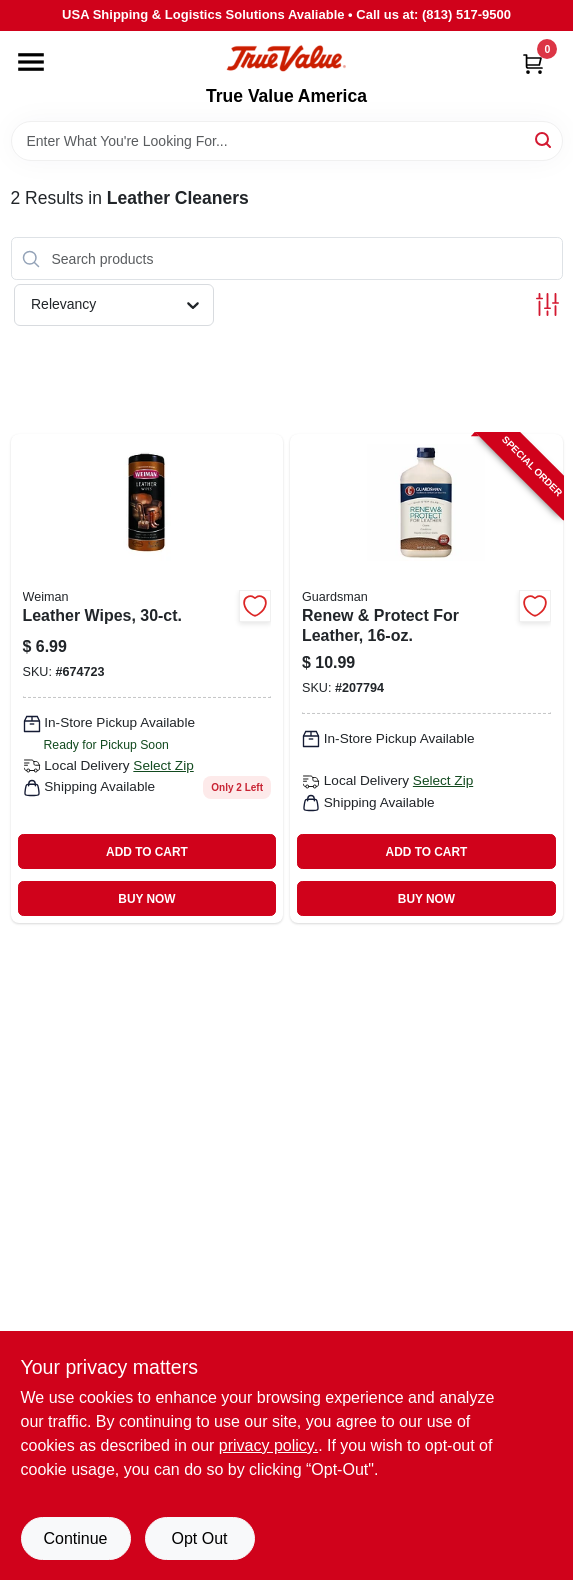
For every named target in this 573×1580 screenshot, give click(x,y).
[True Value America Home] (286, 58)
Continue (75, 1538)
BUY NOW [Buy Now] (146, 899)
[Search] (544, 139)
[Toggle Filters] (547, 304)
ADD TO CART (147, 852)
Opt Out (199, 1538)
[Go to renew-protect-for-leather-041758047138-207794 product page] (426, 678)
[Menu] (31, 62)
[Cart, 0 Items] (533, 63)
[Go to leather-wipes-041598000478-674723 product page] (147, 678)
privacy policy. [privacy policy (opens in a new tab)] (268, 1445)
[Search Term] (287, 141)
